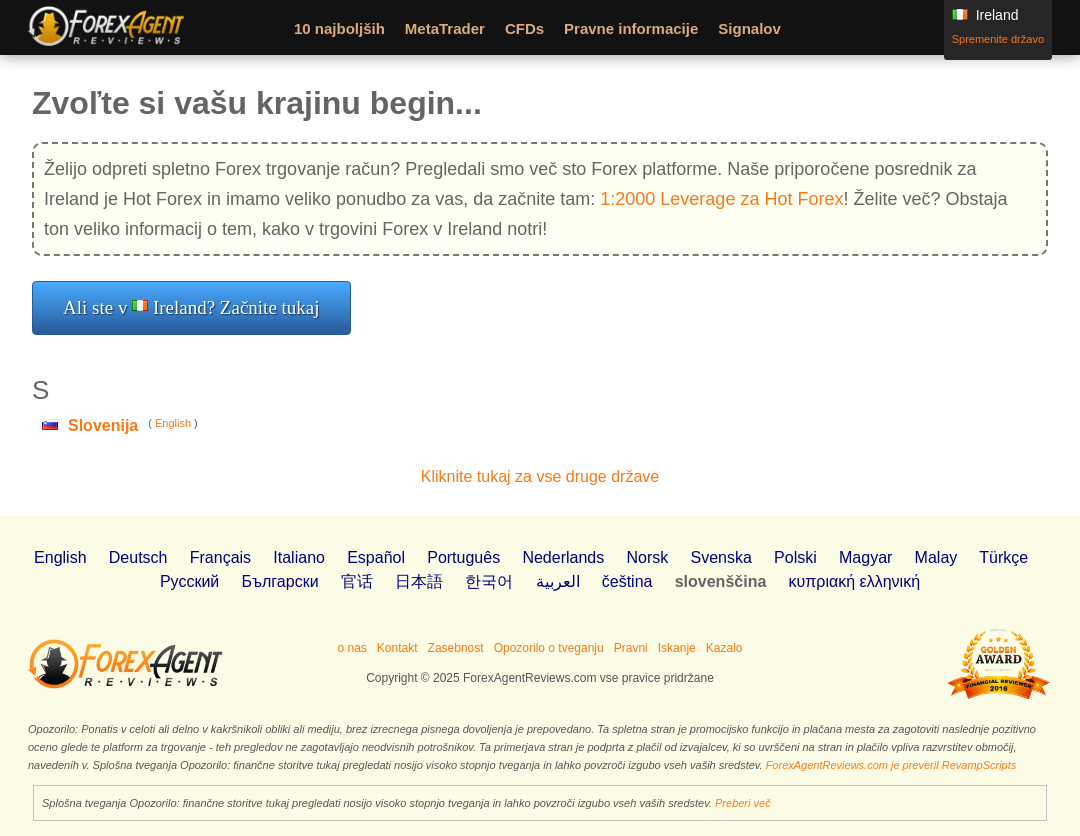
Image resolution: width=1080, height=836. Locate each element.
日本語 (419, 581)
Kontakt (397, 648)
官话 (357, 581)
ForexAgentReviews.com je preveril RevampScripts (891, 765)
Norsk (647, 557)
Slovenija (103, 425)
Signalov (749, 28)
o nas (351, 648)
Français (220, 557)
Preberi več (743, 803)
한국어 (489, 581)
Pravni (631, 648)
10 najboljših (339, 28)
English (173, 423)
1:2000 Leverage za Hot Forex (721, 199)
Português (463, 557)
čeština (627, 581)
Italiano (299, 557)
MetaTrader (445, 28)
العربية (558, 581)
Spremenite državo (998, 39)
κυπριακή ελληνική (855, 581)
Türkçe (1003, 557)
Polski (795, 557)
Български (280, 581)
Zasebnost (456, 648)
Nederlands (563, 557)
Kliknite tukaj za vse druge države (540, 476)
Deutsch (138, 557)
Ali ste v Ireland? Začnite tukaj (191, 307)
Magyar (865, 557)
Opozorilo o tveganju (549, 648)
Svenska (720, 557)
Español (376, 557)
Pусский (189, 581)
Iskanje (677, 648)
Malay (936, 557)
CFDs (524, 28)
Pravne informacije (631, 28)
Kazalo (724, 648)
